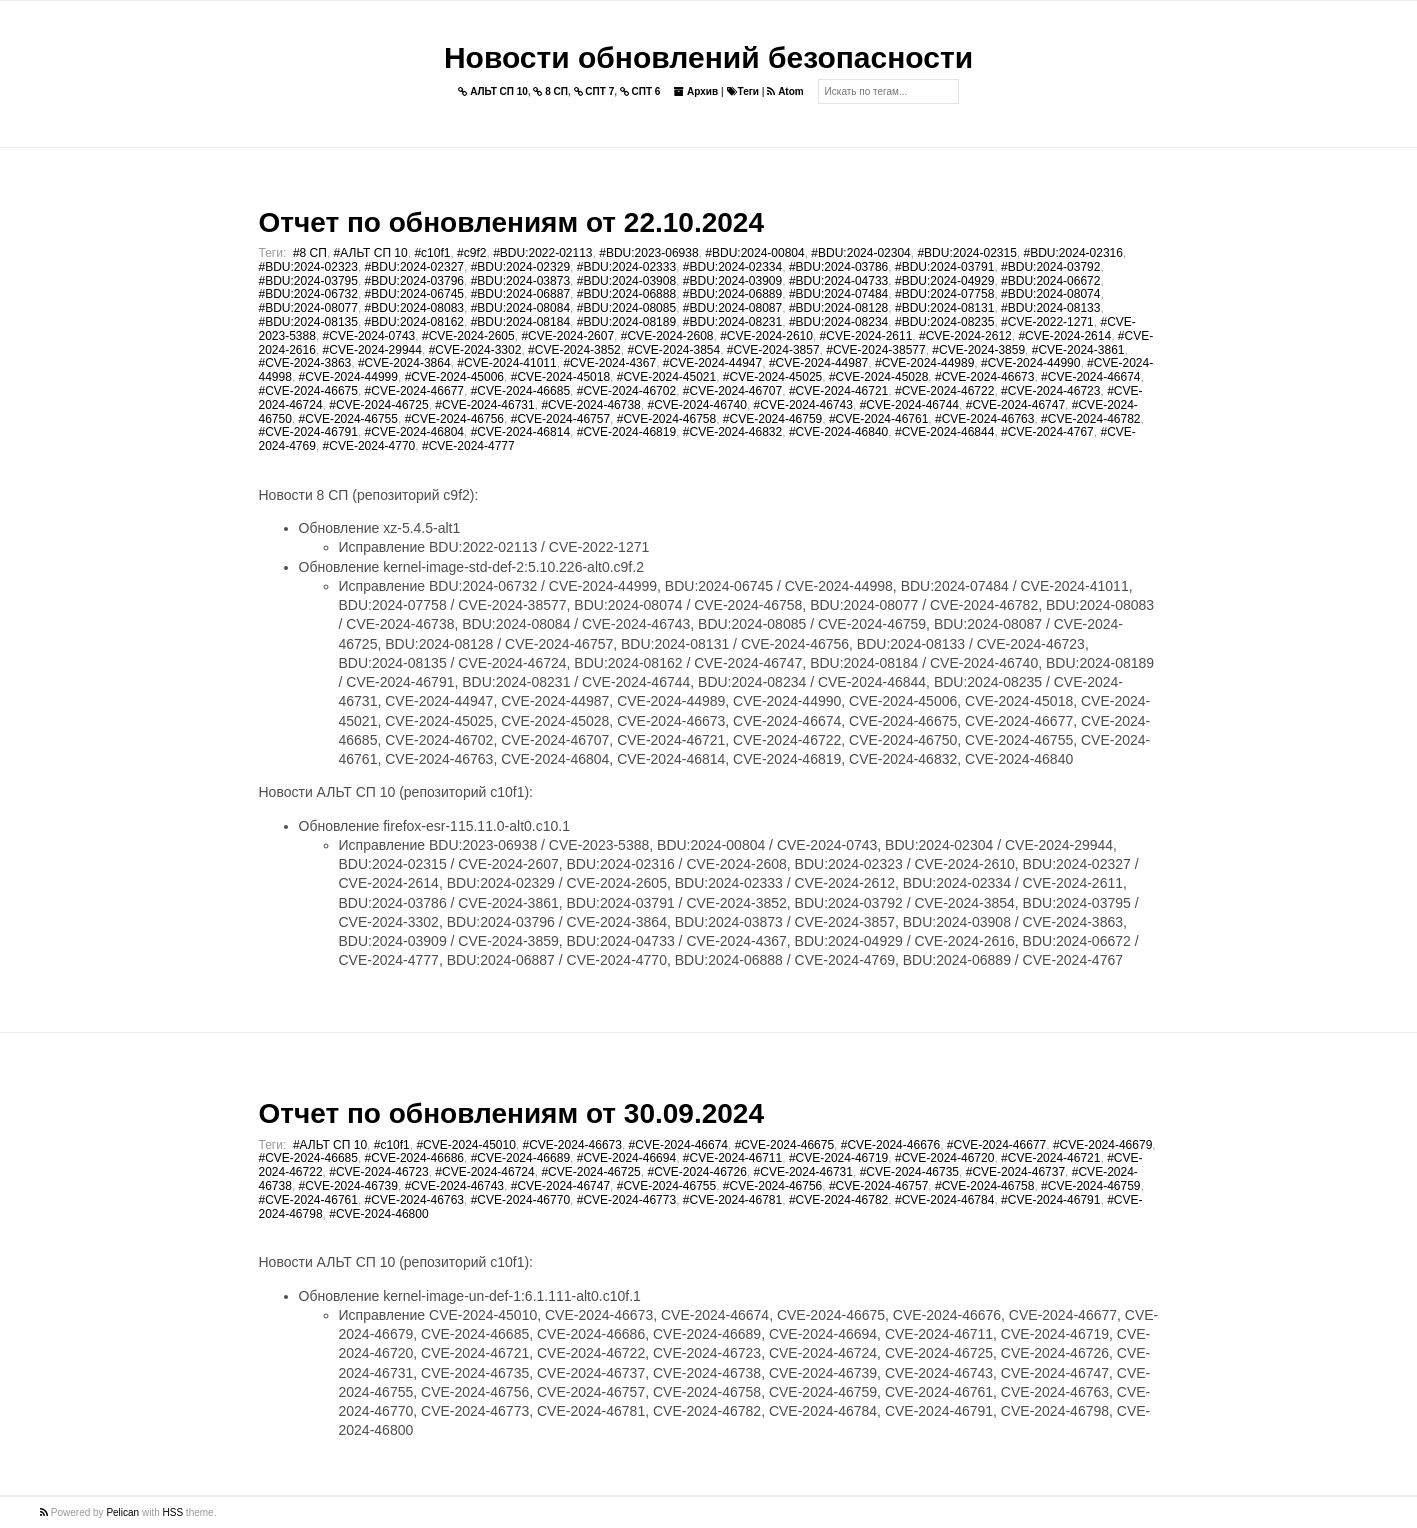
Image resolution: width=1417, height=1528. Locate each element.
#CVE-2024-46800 (378, 1214)
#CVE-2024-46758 (666, 419)
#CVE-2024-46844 (944, 432)
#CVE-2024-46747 (1015, 405)
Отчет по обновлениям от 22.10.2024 (511, 222)
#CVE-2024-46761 (878, 419)
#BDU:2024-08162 (414, 322)
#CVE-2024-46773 (626, 1200)
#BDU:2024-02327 (414, 267)
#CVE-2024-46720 (944, 1158)
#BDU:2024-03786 (838, 267)
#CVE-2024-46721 (838, 391)
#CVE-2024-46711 (732, 1158)
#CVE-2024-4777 (468, 446)
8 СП (550, 91)
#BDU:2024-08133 (1050, 308)
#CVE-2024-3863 (305, 363)
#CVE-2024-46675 (308, 391)
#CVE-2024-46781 (732, 1200)
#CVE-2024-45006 (454, 377)
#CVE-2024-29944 (372, 350)
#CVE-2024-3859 (978, 350)
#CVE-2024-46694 (626, 1158)
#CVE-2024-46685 (520, 391)
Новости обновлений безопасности (708, 57)
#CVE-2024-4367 (609, 363)
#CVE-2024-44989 (924, 363)
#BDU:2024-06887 (520, 294)
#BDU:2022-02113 (542, 253)
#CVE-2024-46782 (1090, 419)
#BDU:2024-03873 (520, 281)
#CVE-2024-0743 (369, 336)
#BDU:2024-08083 (414, 308)
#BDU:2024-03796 (414, 281)
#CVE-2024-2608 (667, 336)
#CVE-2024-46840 (838, 432)
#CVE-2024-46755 (348, 419)
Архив (696, 91)
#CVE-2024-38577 (875, 350)
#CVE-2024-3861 (1078, 350)
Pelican (122, 1512)
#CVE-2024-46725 (378, 405)
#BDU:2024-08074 (1050, 294)
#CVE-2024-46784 (944, 1200)
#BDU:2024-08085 (626, 308)
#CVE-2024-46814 (520, 432)
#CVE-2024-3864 (404, 363)
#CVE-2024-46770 (520, 1200)
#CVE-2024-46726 (696, 1172)
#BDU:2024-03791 (944, 267)
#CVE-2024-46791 (308, 432)
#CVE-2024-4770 (369, 446)
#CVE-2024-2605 (468, 336)
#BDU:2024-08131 (944, 308)
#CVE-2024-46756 (454, 419)
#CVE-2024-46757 (560, 419)
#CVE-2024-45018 (560, 377)
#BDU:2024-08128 (838, 308)
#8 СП (310, 253)
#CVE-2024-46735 (909, 1172)
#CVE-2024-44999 (348, 377)
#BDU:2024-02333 (626, 267)
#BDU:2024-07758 (944, 294)
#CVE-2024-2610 (766, 336)
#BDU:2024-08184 (520, 322)
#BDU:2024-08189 (626, 322)
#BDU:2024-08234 (838, 322)
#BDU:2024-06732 (308, 294)
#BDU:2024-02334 (732, 267)
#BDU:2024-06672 (1050, 281)
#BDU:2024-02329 (520, 267)
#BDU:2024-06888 (626, 294)
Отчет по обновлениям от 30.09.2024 (511, 1113)
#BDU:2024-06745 (414, 294)
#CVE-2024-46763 (984, 419)
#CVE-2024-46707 (732, 391)
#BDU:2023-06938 (648, 253)
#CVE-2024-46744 (909, 405)
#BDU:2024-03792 (1050, 267)
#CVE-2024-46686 (414, 1158)
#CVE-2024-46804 (414, 432)
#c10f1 (432, 253)
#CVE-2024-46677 (414, 391)
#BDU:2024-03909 (732, 281)
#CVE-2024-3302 (475, 350)
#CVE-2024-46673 (984, 377)
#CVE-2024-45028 (878, 377)
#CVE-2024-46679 (1102, 1145)
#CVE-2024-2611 (866, 336)
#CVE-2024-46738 (590, 405)
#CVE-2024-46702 (626, 391)
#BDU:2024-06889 (732, 294)
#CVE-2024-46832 (732, 432)
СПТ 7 (594, 91)
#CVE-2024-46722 (944, 391)
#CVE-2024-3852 (574, 350)
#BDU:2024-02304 (860, 253)
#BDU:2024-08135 (308, 322)
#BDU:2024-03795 (308, 281)
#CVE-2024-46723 (1050, 391)
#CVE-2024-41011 (506, 363)
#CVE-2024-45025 (772, 377)
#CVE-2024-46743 (803, 405)
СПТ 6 (640, 91)
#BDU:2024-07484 (838, 294)
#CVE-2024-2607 (567, 336)
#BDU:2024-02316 (1073, 253)
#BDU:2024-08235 (944, 322)
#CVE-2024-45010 (465, 1145)
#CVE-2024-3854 (673, 350)
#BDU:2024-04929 (944, 281)
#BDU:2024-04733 (838, 281)
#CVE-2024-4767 (1047, 432)
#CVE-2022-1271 (1047, 322)
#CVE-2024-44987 (818, 363)
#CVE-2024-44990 (1030, 363)
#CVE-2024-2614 (1064, 336)
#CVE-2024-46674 (1090, 377)
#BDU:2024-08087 (732, 308)
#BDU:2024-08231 (732, 322)
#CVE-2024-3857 (773, 350)
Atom (785, 91)
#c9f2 (471, 253)
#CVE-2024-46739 (348, 1186)
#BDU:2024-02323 (308, 267)
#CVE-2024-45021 (666, 377)
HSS (173, 1512)
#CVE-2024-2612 (965, 336)
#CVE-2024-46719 (838, 1158)
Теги (743, 91)
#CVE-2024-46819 (626, 432)
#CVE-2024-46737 (1015, 1172)
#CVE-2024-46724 (484, 1172)
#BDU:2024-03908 (626, 281)
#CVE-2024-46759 (772, 419)
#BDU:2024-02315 (966, 253)
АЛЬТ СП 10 (493, 91)
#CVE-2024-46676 (890, 1145)
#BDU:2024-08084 (520, 308)
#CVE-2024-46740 (696, 405)
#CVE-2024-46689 (520, 1158)
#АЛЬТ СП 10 (371, 253)
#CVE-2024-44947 (712, 363)
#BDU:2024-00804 (754, 253)
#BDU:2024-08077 (308, 308)
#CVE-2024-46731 (484, 405)
